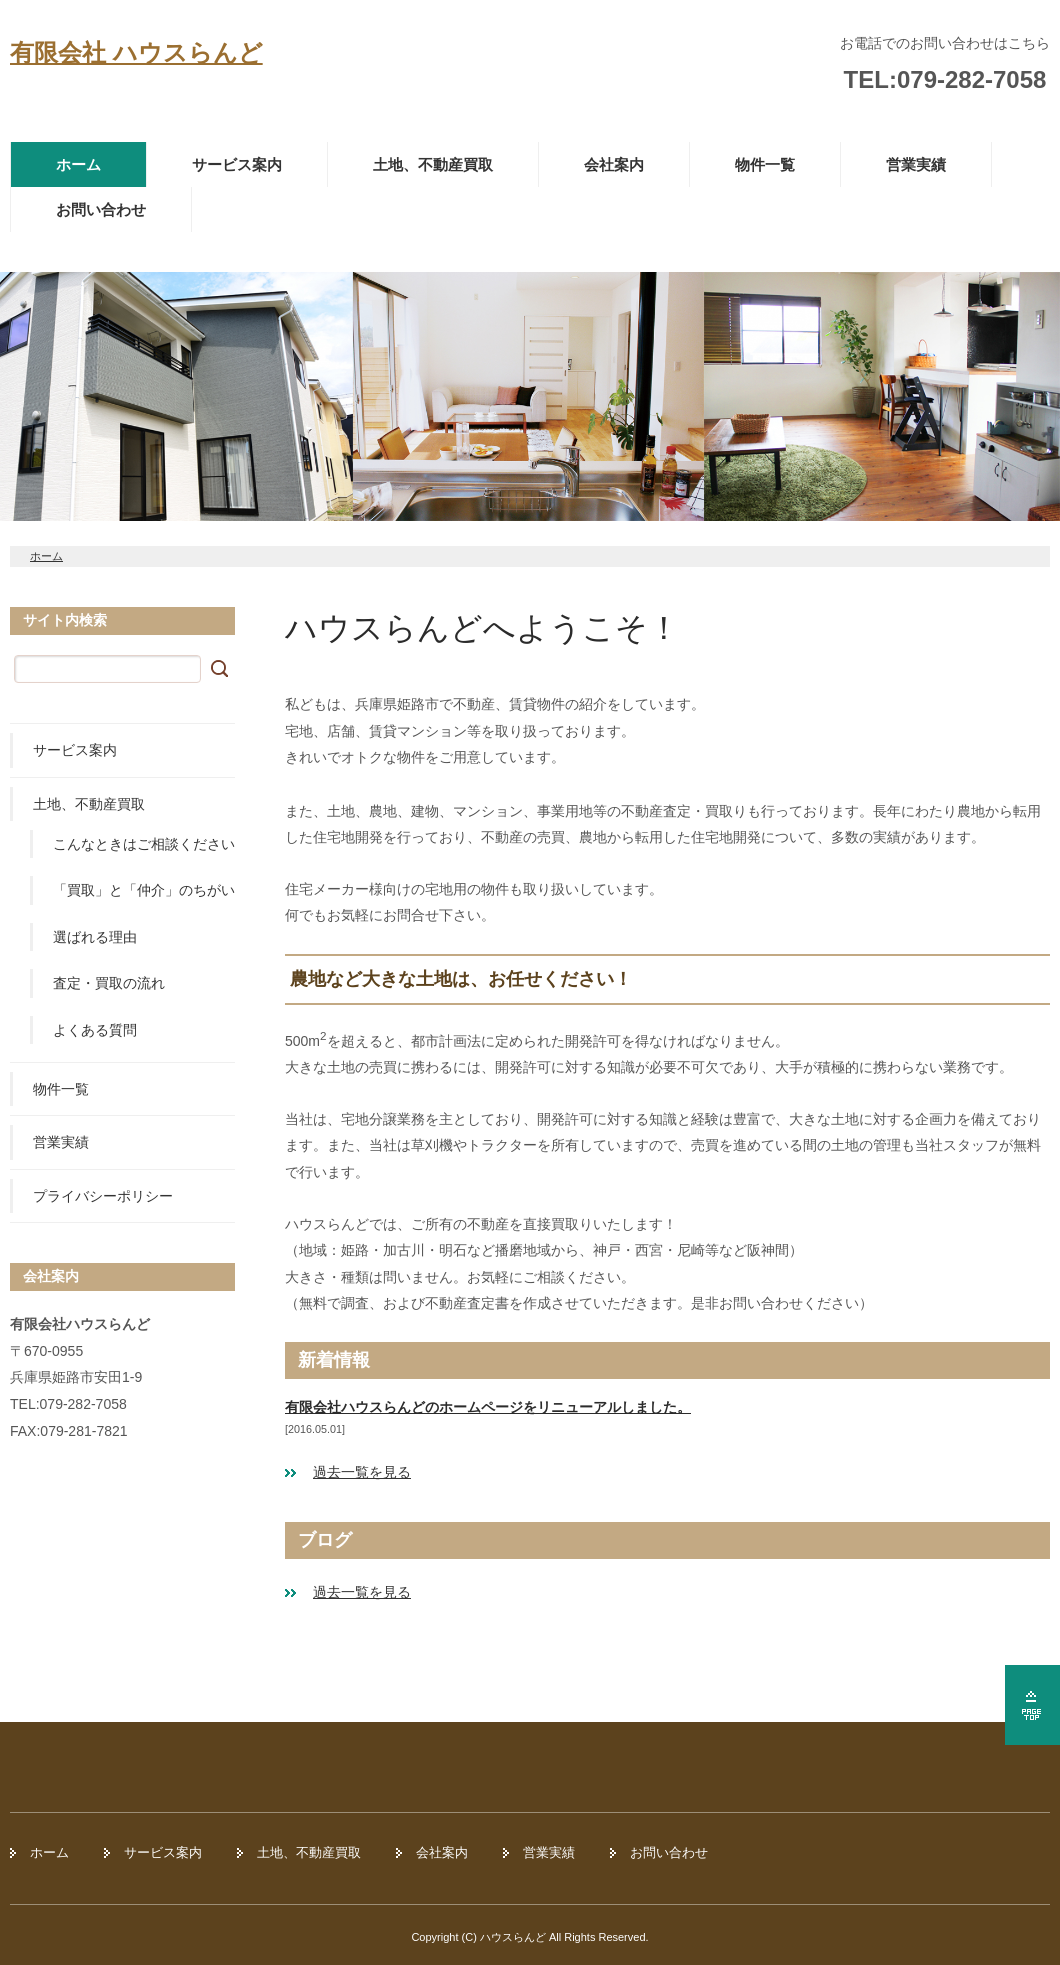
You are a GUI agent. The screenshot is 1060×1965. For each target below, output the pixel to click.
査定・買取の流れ (109, 983)
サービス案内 (237, 164)
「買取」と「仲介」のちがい (144, 890)
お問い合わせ (101, 209)
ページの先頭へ (1032, 1705)
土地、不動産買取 (433, 164)
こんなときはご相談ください (144, 844)
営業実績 (916, 164)
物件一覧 (765, 164)
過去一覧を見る (362, 1472)
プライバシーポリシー (103, 1196)
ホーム (78, 164)
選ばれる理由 (95, 937)
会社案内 (614, 164)
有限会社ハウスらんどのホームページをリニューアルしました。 (488, 1407)
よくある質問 (95, 1030)
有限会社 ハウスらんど (136, 52)
